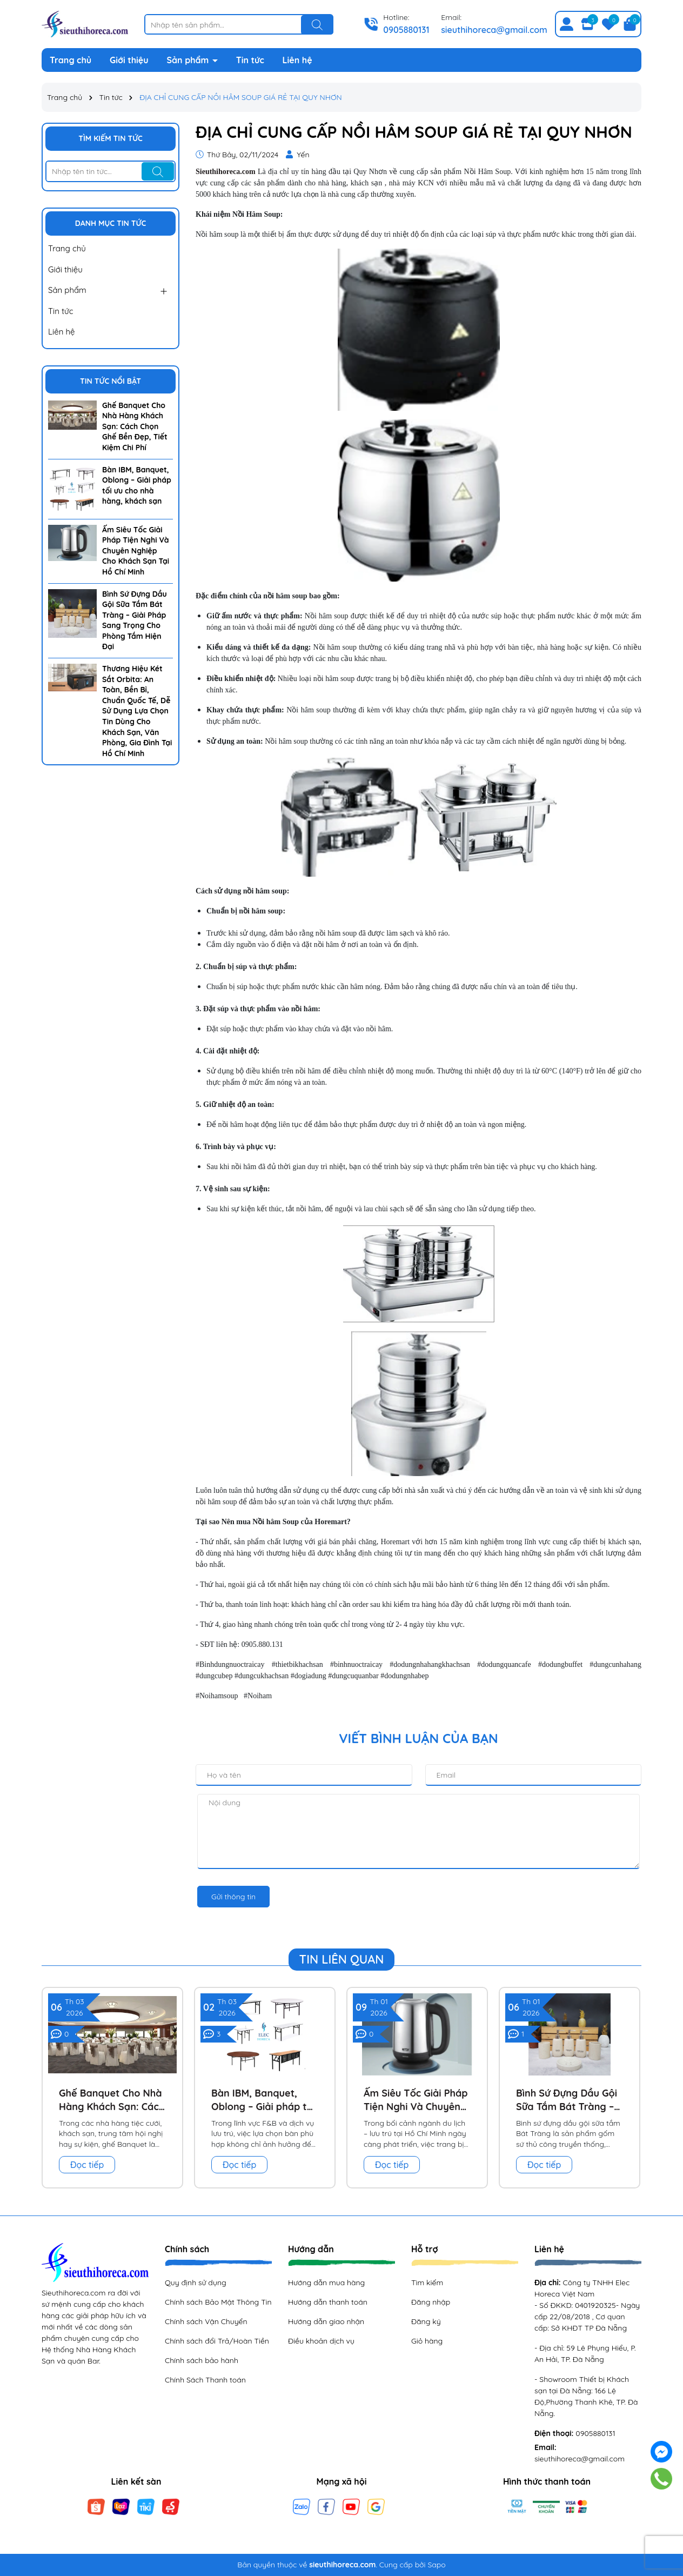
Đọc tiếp (87, 2164)
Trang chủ (70, 60)
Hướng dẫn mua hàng (326, 2282)
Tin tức (250, 60)
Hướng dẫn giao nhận (326, 2321)
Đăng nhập (430, 2302)
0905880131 (406, 29)
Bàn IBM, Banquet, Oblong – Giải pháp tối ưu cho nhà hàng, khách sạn (136, 485)
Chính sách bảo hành (201, 2360)
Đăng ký (426, 2321)
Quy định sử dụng (195, 2282)
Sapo (436, 2565)
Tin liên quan (341, 1959)
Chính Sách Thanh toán (205, 2380)
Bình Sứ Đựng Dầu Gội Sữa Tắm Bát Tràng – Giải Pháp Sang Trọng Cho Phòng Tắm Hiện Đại (134, 620)
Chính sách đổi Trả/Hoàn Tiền (217, 2341)
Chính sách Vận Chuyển (206, 2321)
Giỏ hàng (427, 2341)
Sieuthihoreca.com (226, 172)
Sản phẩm (189, 60)
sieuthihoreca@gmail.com (494, 29)
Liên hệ (297, 60)
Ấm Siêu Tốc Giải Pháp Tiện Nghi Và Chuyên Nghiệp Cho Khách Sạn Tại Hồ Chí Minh (135, 551)
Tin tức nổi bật (110, 381)
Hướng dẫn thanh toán (327, 2302)
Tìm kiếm (427, 2282)
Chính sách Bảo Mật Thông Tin (218, 2302)
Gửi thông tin (233, 1896)
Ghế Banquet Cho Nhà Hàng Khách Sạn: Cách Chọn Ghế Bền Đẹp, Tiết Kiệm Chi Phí (135, 426)
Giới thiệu (129, 60)
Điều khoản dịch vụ (321, 2341)
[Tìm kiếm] (317, 25)
